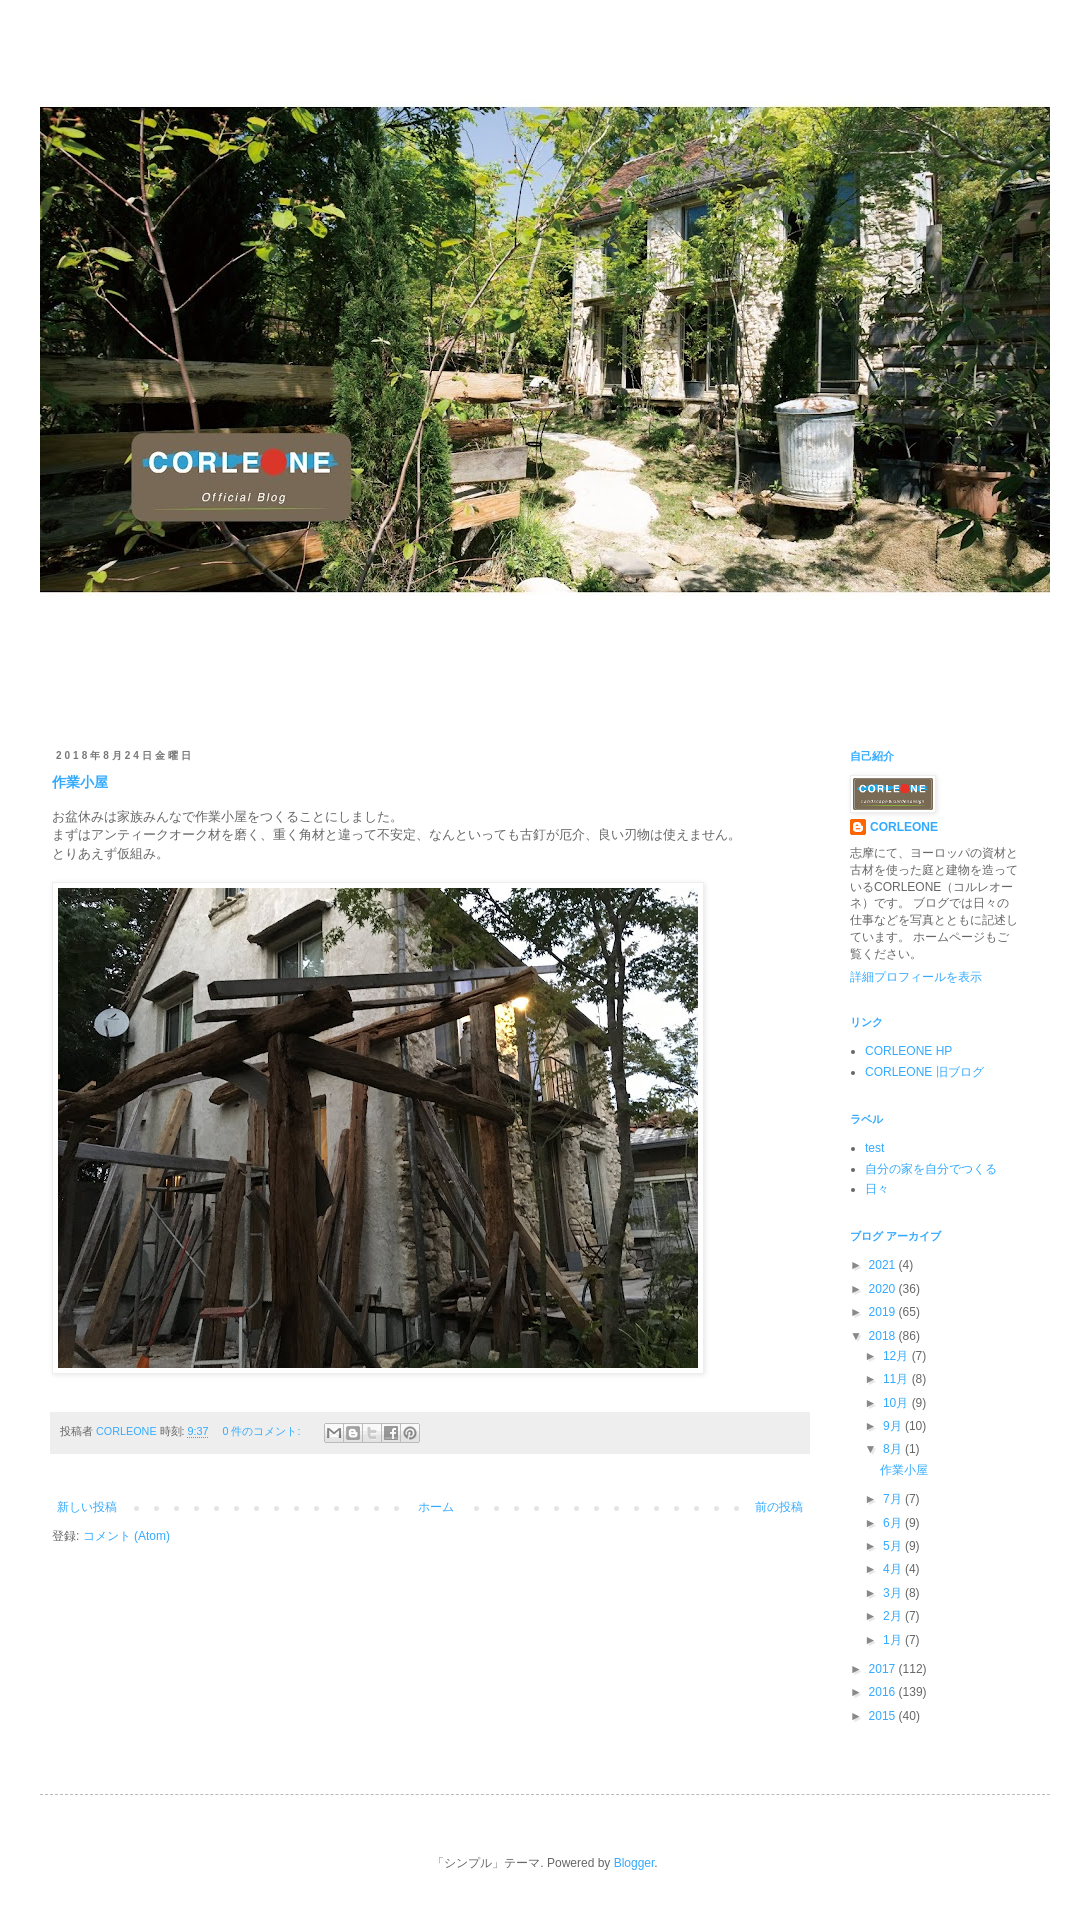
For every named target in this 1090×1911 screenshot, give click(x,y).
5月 (894, 1546)
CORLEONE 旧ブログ (924, 1072)
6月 (894, 1523)
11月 (897, 1379)
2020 (884, 1289)
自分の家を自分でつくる (931, 1169)
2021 (884, 1265)
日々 (877, 1189)
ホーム (436, 1507)
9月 (894, 1426)
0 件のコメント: (262, 1431)
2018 (884, 1336)
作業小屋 (80, 782)
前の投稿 (779, 1507)
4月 (894, 1569)
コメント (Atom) (126, 1536)
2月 (894, 1616)
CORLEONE (904, 827)
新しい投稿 (87, 1507)
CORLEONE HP (908, 1051)
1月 (894, 1640)
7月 (894, 1499)
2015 (884, 1716)
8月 (894, 1449)
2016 (884, 1692)
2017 (884, 1669)
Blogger (634, 1863)
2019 (884, 1312)
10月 (897, 1403)
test (874, 1148)
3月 (894, 1593)
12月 (897, 1356)
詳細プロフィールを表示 (916, 977)
